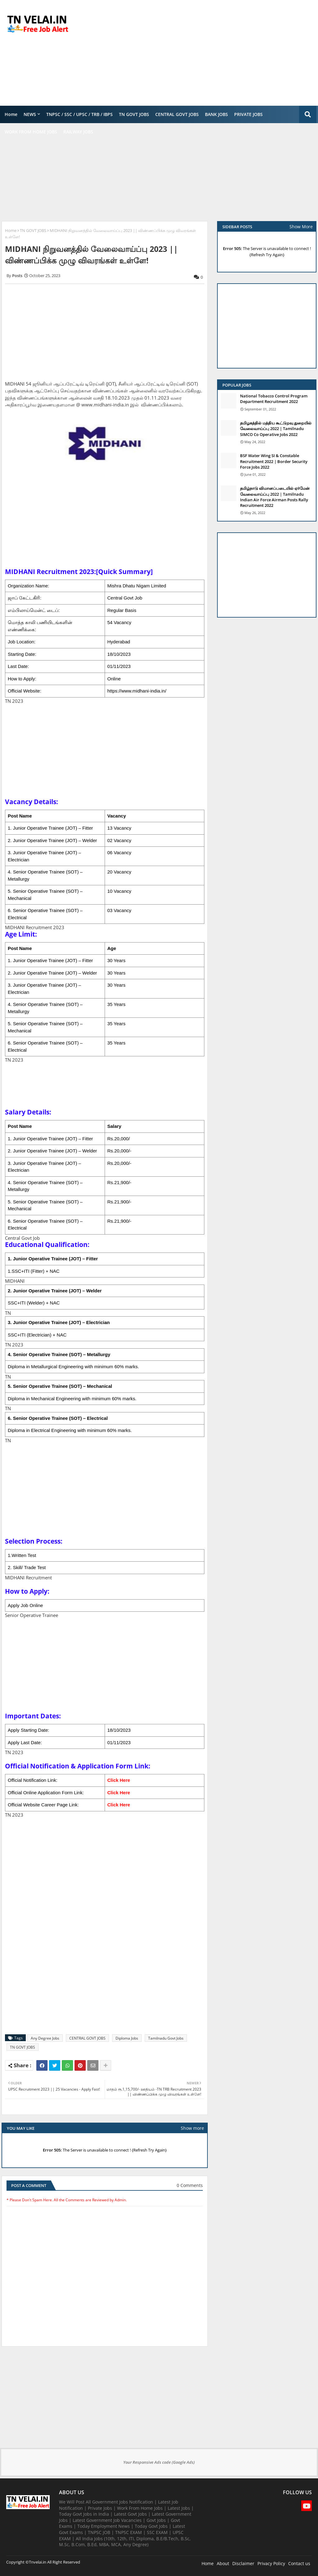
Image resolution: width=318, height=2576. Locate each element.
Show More (301, 226)
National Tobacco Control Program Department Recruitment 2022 (273, 398)
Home (11, 114)
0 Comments (190, 2185)
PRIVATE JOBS (248, 114)
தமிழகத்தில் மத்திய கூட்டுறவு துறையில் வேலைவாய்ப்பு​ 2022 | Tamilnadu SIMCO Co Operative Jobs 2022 (275, 428)
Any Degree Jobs (45, 2038)
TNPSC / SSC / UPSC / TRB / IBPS (79, 114)
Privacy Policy (271, 2563)
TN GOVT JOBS (134, 114)
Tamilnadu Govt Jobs (166, 2038)
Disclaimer (243, 2563)
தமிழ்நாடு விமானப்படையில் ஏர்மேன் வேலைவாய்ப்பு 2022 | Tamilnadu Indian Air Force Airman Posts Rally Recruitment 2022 (275, 496)
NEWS (30, 114)
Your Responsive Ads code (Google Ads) (159, 2462)
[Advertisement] (205, 52)
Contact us (299, 2563)
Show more (192, 2128)
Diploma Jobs (127, 2038)
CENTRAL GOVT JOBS (177, 114)
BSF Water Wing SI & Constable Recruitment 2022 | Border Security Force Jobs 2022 (273, 461)
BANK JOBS (216, 114)
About (223, 2563)
